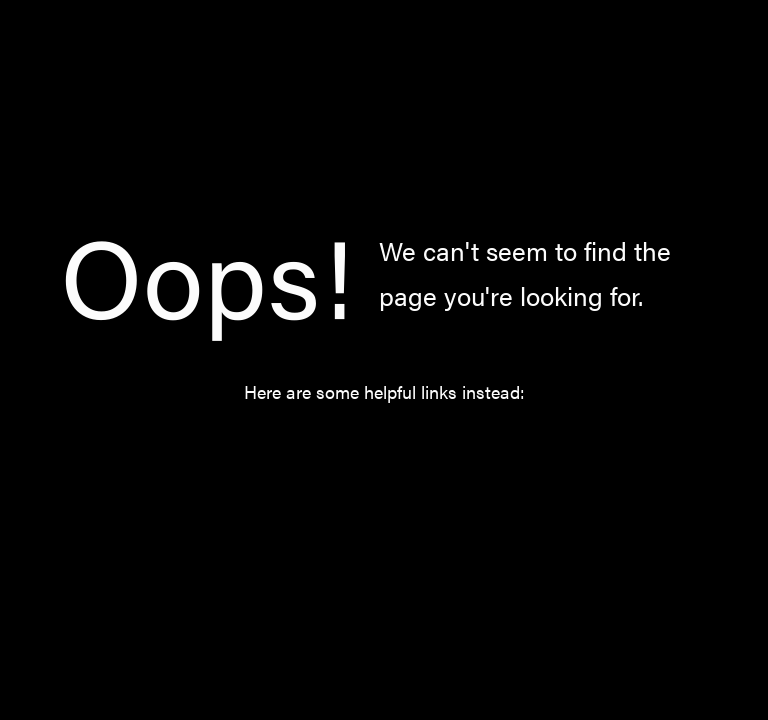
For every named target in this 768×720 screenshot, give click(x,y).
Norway (404, 447)
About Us (508, 447)
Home (215, 447)
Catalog (306, 447)
